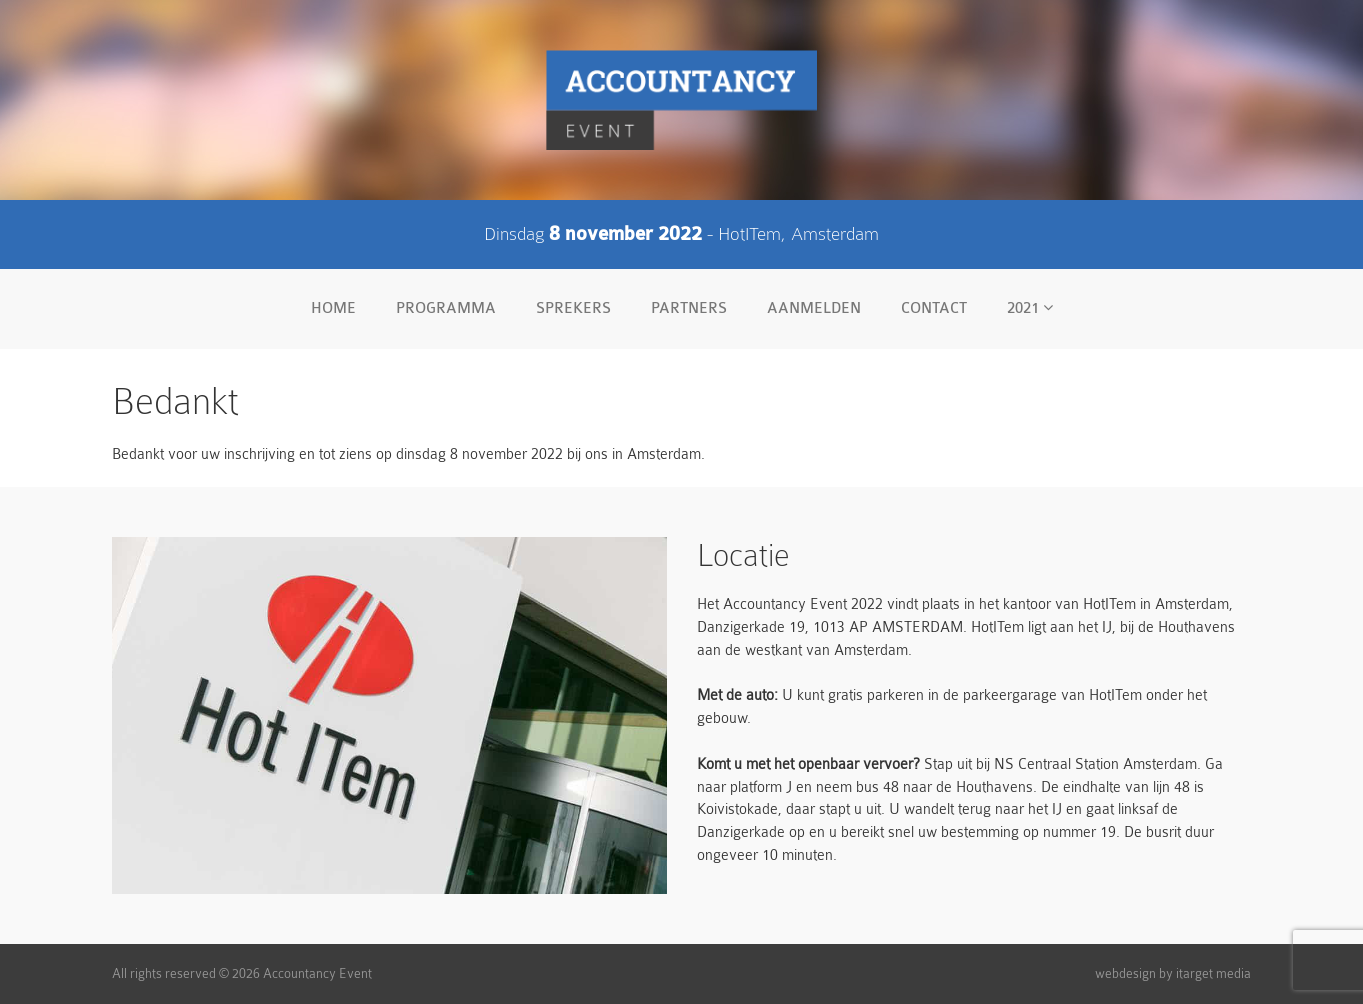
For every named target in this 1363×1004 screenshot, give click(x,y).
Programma (446, 308)
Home (333, 308)
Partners (689, 308)
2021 (1030, 308)
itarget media (1213, 973)
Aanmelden (814, 308)
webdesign (1125, 973)
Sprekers (573, 308)
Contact (934, 308)
